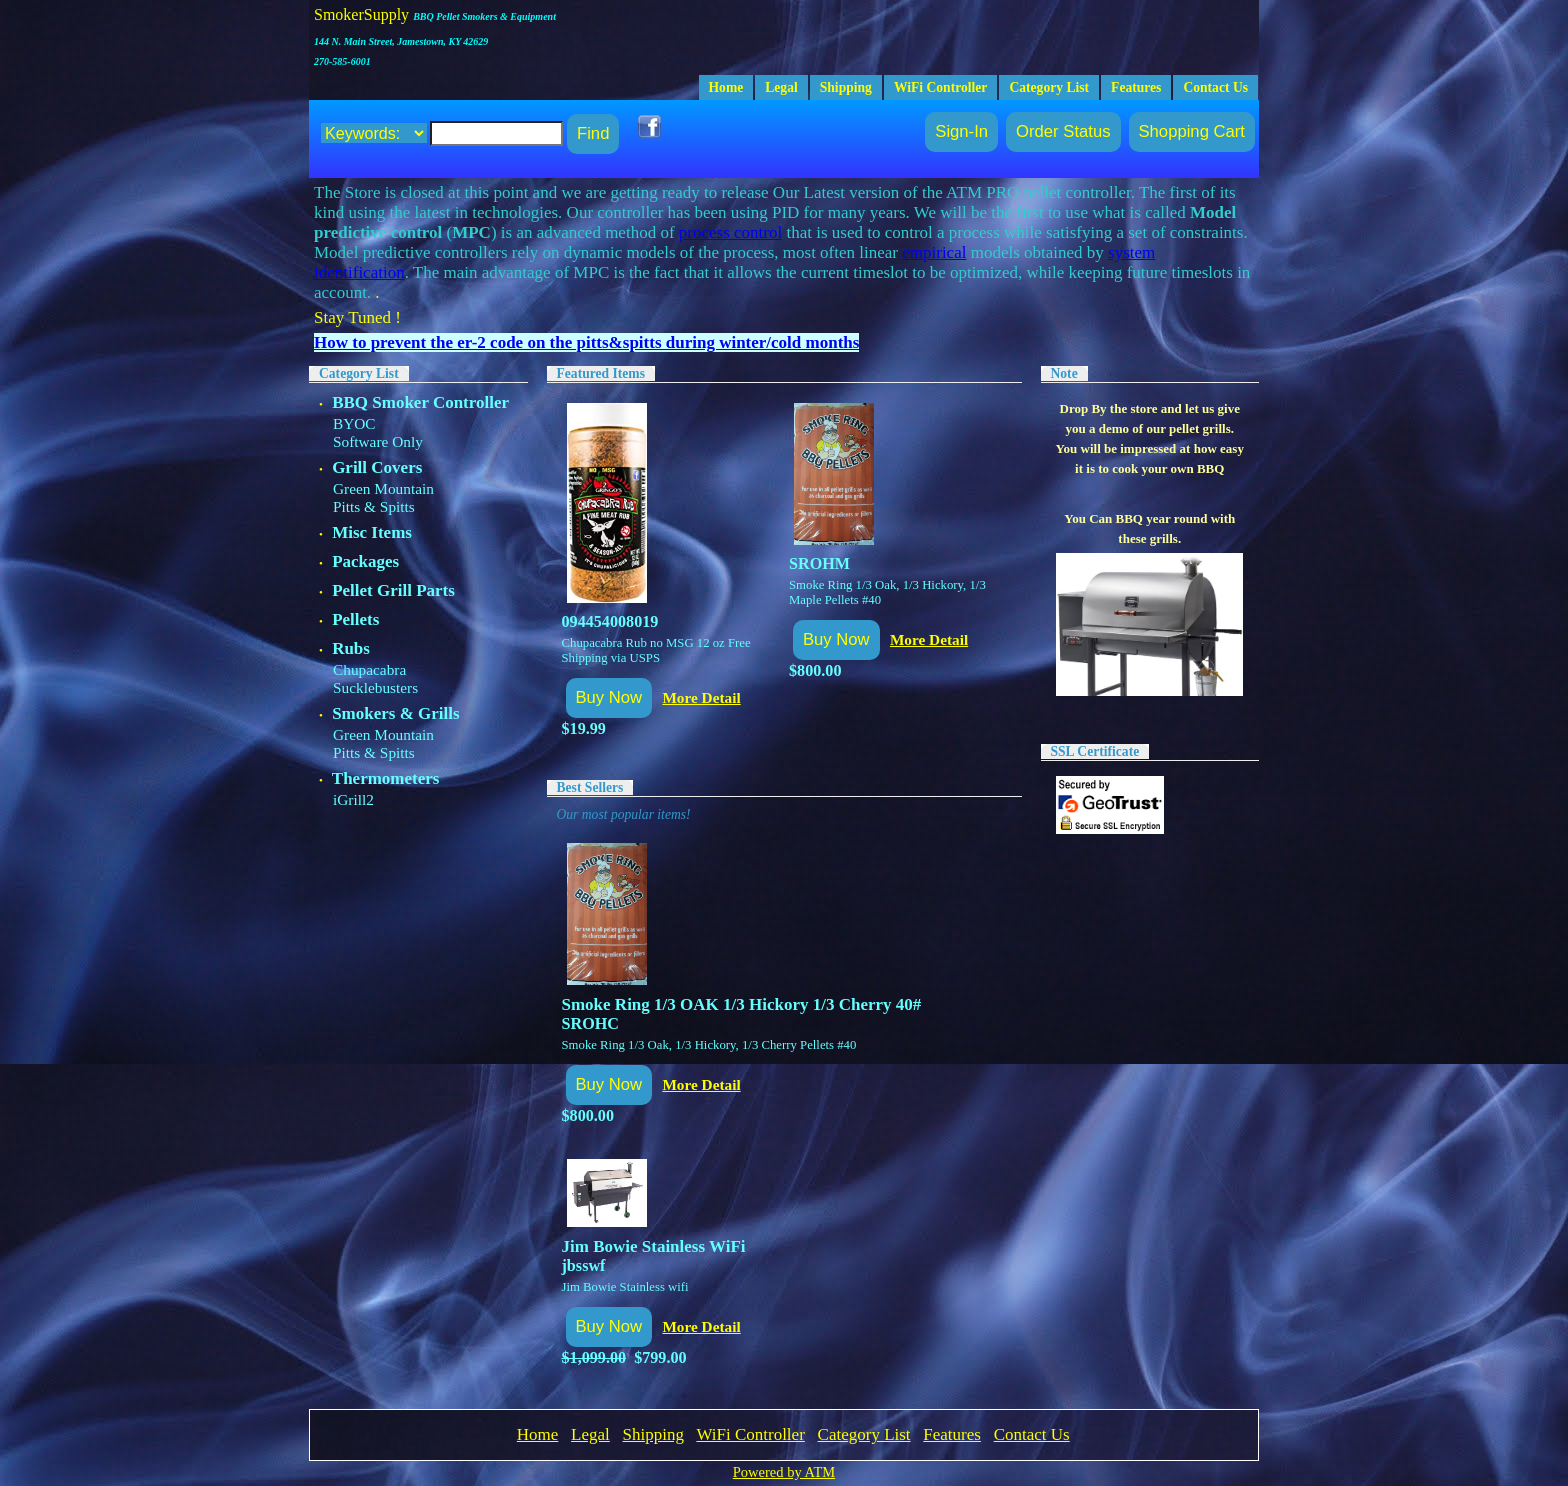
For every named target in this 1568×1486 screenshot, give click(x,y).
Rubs (351, 648)
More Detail (701, 697)
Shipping (846, 87)
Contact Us (1215, 87)
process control (730, 232)
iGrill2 (353, 799)
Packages (365, 561)
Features (1136, 87)
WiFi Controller (941, 87)
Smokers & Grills (396, 713)
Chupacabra (369, 669)
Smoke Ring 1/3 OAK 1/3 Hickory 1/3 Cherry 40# (742, 1004)
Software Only (378, 441)
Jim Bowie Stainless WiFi (654, 1246)
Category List (1049, 87)
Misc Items (372, 532)
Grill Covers (377, 467)
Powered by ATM (784, 1472)
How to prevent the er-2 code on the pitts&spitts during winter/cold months (586, 342)
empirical (934, 252)
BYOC (354, 423)
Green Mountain (383, 488)
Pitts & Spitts (374, 506)
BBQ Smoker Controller (420, 402)
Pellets (355, 619)
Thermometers (386, 778)
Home (726, 87)
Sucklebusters (375, 687)
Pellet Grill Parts (393, 590)
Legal (781, 87)
